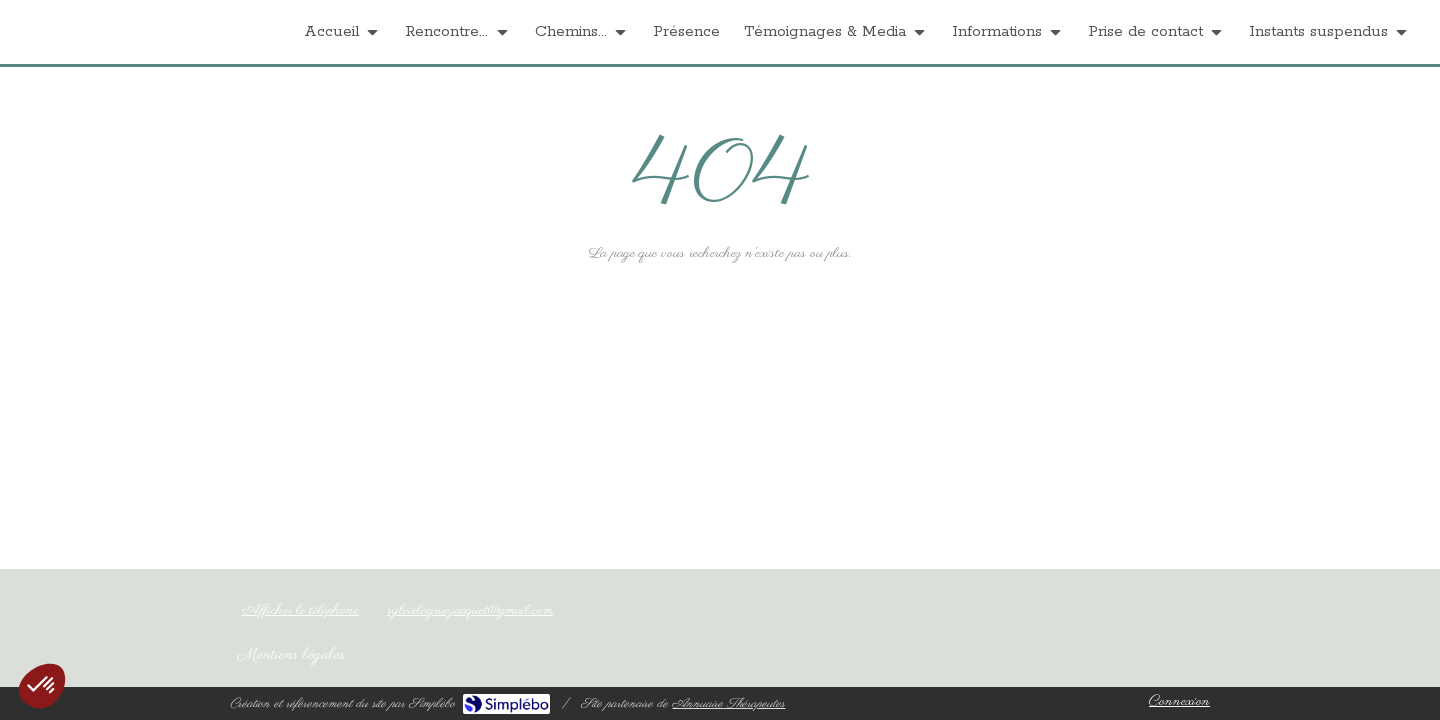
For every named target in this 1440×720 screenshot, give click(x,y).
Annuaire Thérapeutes (728, 704)
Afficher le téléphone (300, 610)
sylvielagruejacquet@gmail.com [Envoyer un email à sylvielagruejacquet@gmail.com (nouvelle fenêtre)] (470, 610)
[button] (42, 686)
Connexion (1179, 701)
